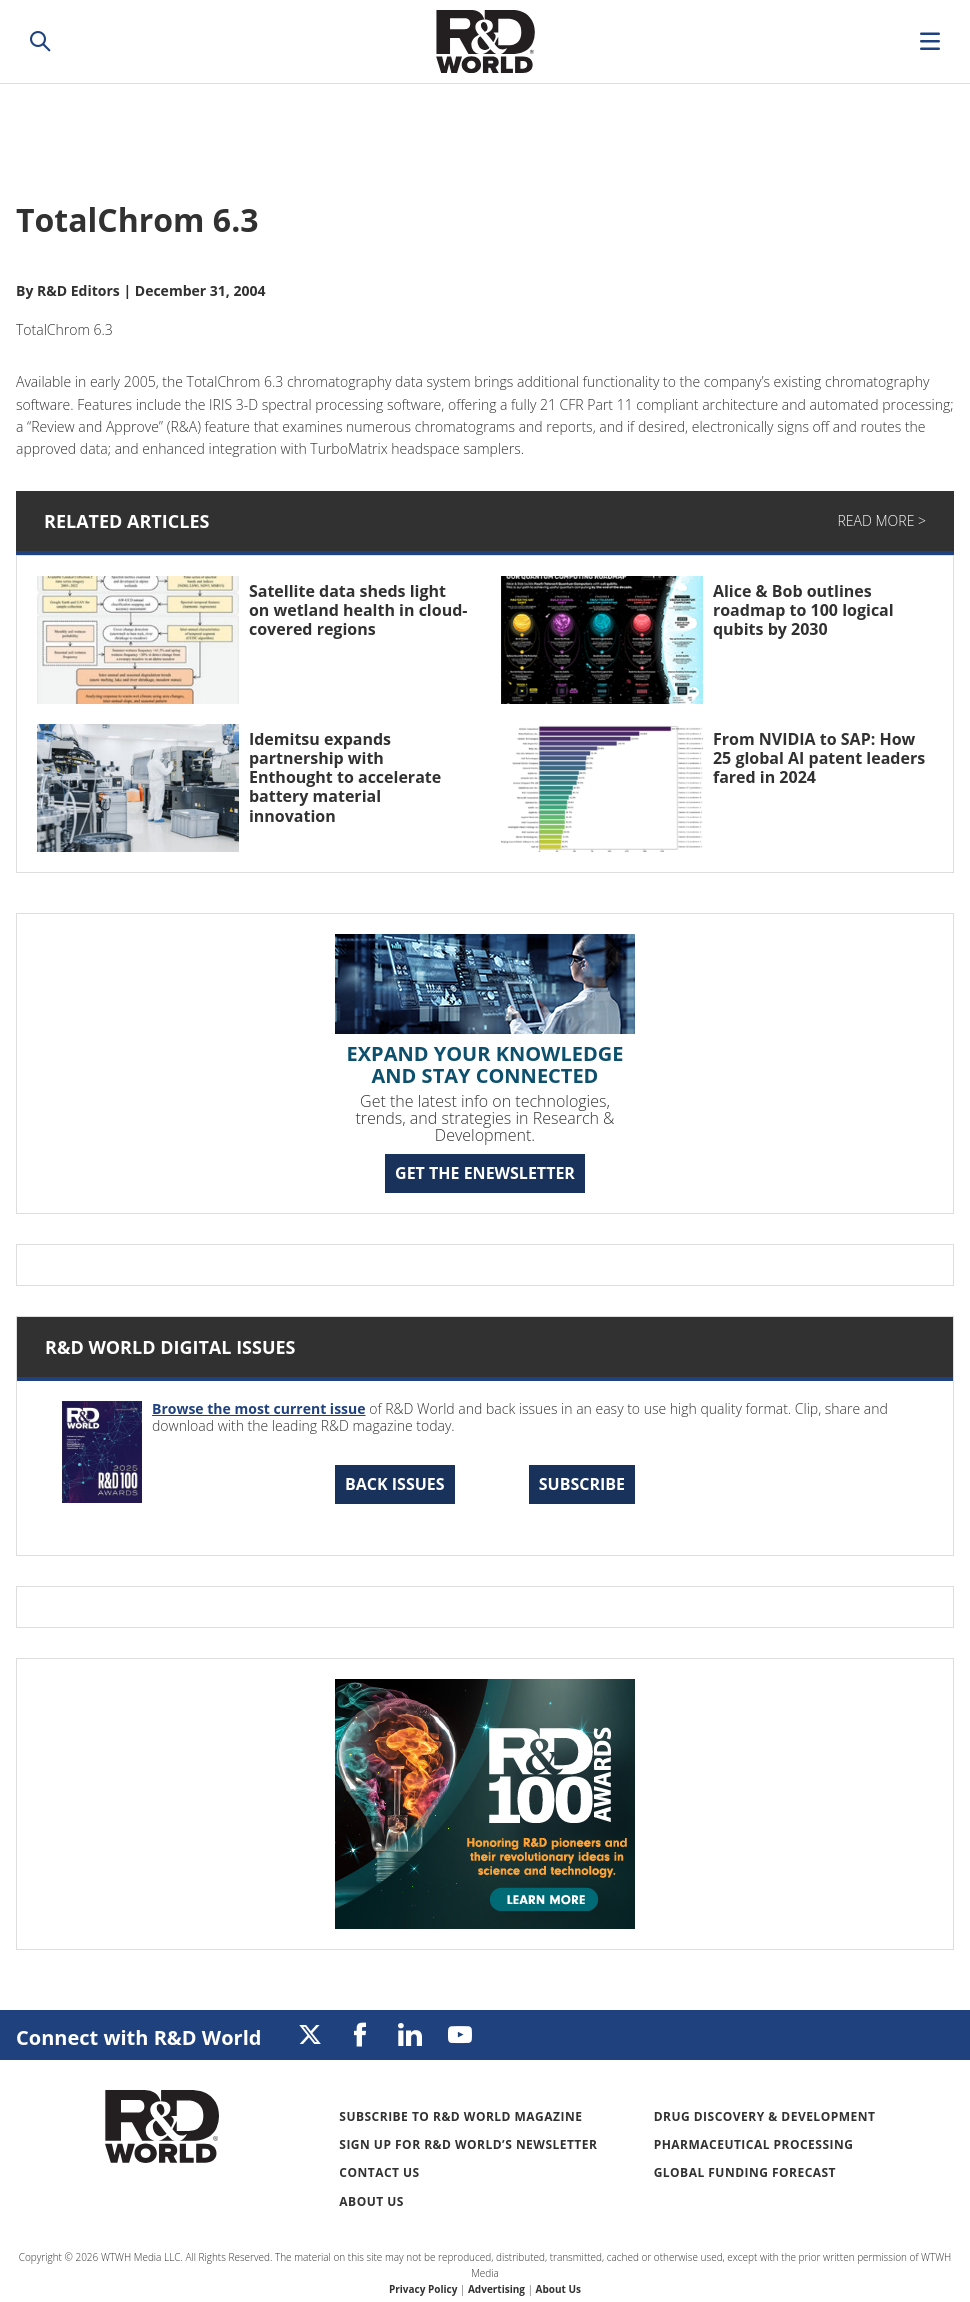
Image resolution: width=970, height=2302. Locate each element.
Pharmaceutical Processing (754, 2144)
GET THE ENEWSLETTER (485, 1173)
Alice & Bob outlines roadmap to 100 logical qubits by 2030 (803, 610)
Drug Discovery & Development (765, 2116)
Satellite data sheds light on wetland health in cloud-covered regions (358, 610)
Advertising (496, 2289)
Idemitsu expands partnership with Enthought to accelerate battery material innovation (345, 777)
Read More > (882, 520)
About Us (371, 2201)
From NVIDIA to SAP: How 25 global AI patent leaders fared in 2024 (819, 758)
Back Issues (395, 1484)
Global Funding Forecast (745, 2172)
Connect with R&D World (138, 2037)
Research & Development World (485, 41)
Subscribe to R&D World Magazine (460, 2116)
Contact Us (379, 2172)
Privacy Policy (423, 2289)
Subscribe (582, 1484)
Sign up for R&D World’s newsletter (468, 2144)
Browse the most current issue (259, 1408)
